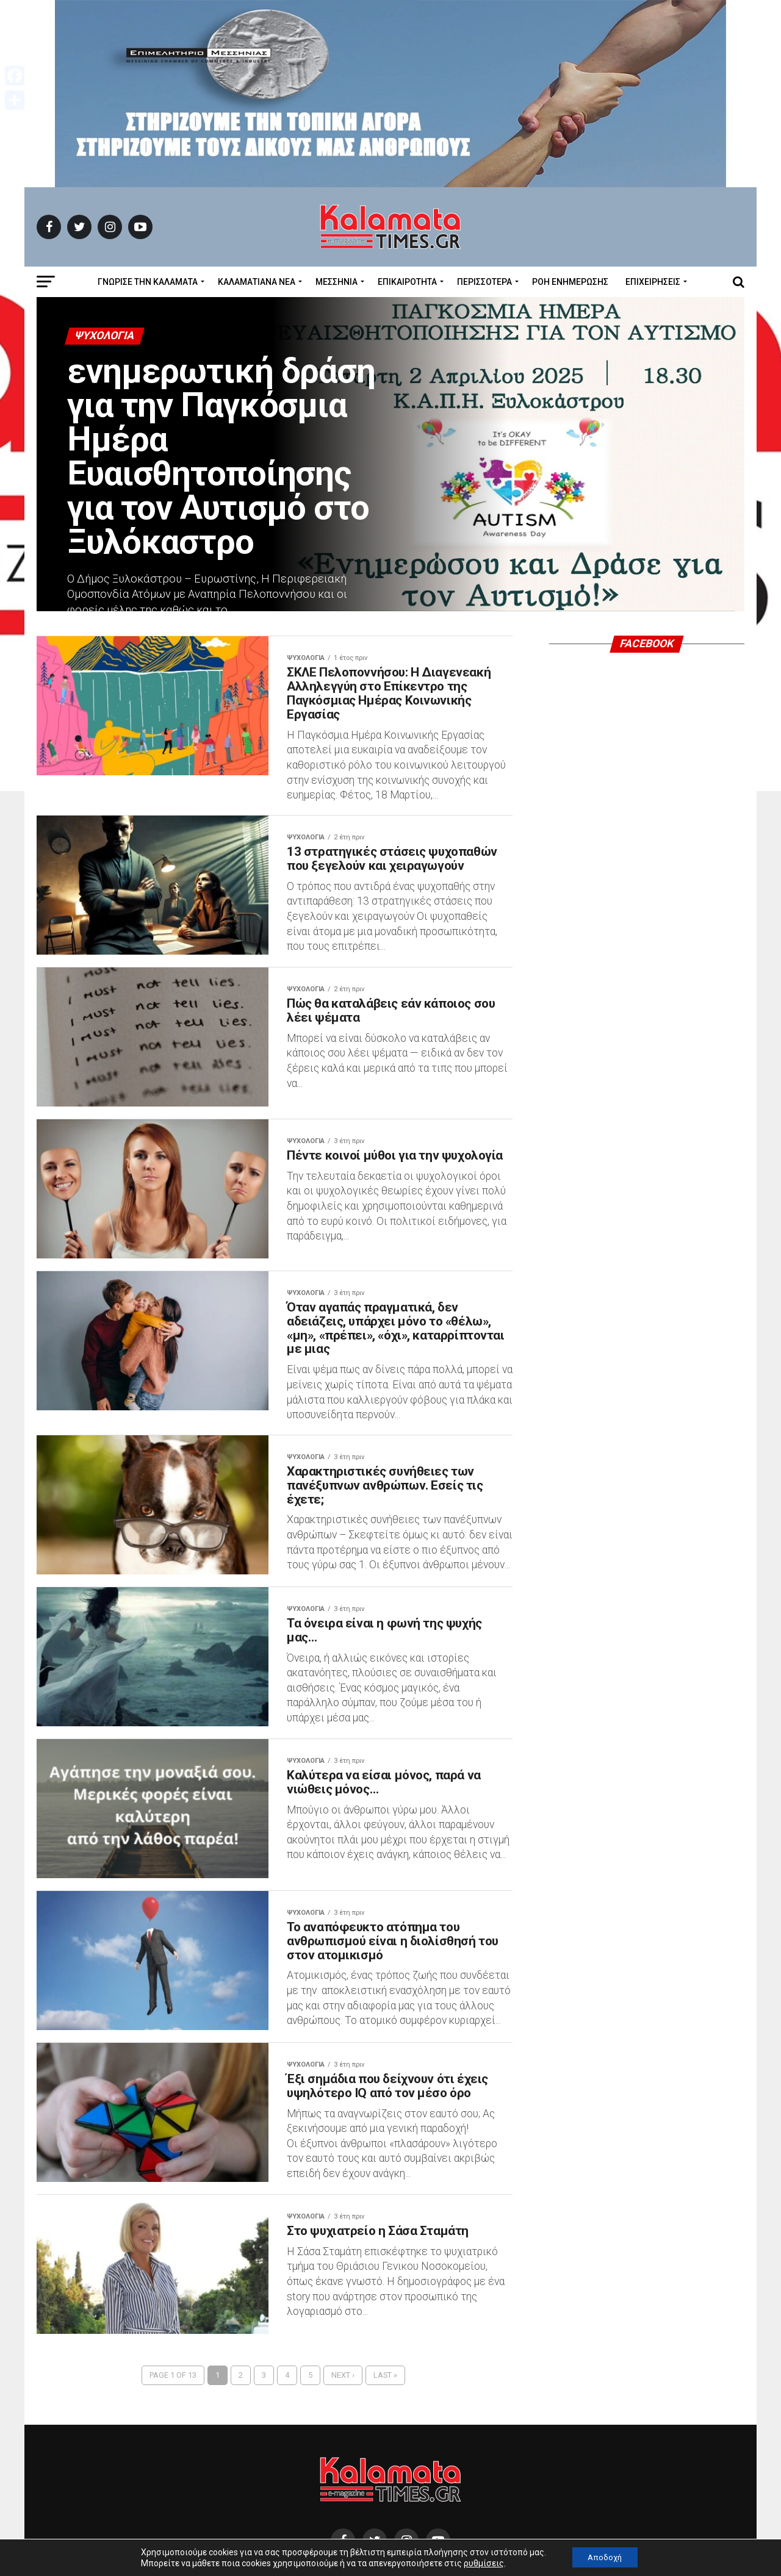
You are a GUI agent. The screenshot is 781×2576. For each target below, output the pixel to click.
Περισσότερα (484, 282)
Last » (385, 2526)
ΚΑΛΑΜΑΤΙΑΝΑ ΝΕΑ (256, 282)
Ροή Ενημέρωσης (570, 282)
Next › (343, 2526)
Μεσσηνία (336, 282)
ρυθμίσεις (480, 2562)
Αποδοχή (605, 2557)
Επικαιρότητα (407, 282)
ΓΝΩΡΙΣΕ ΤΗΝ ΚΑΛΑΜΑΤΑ (148, 282)
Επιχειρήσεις (652, 282)
